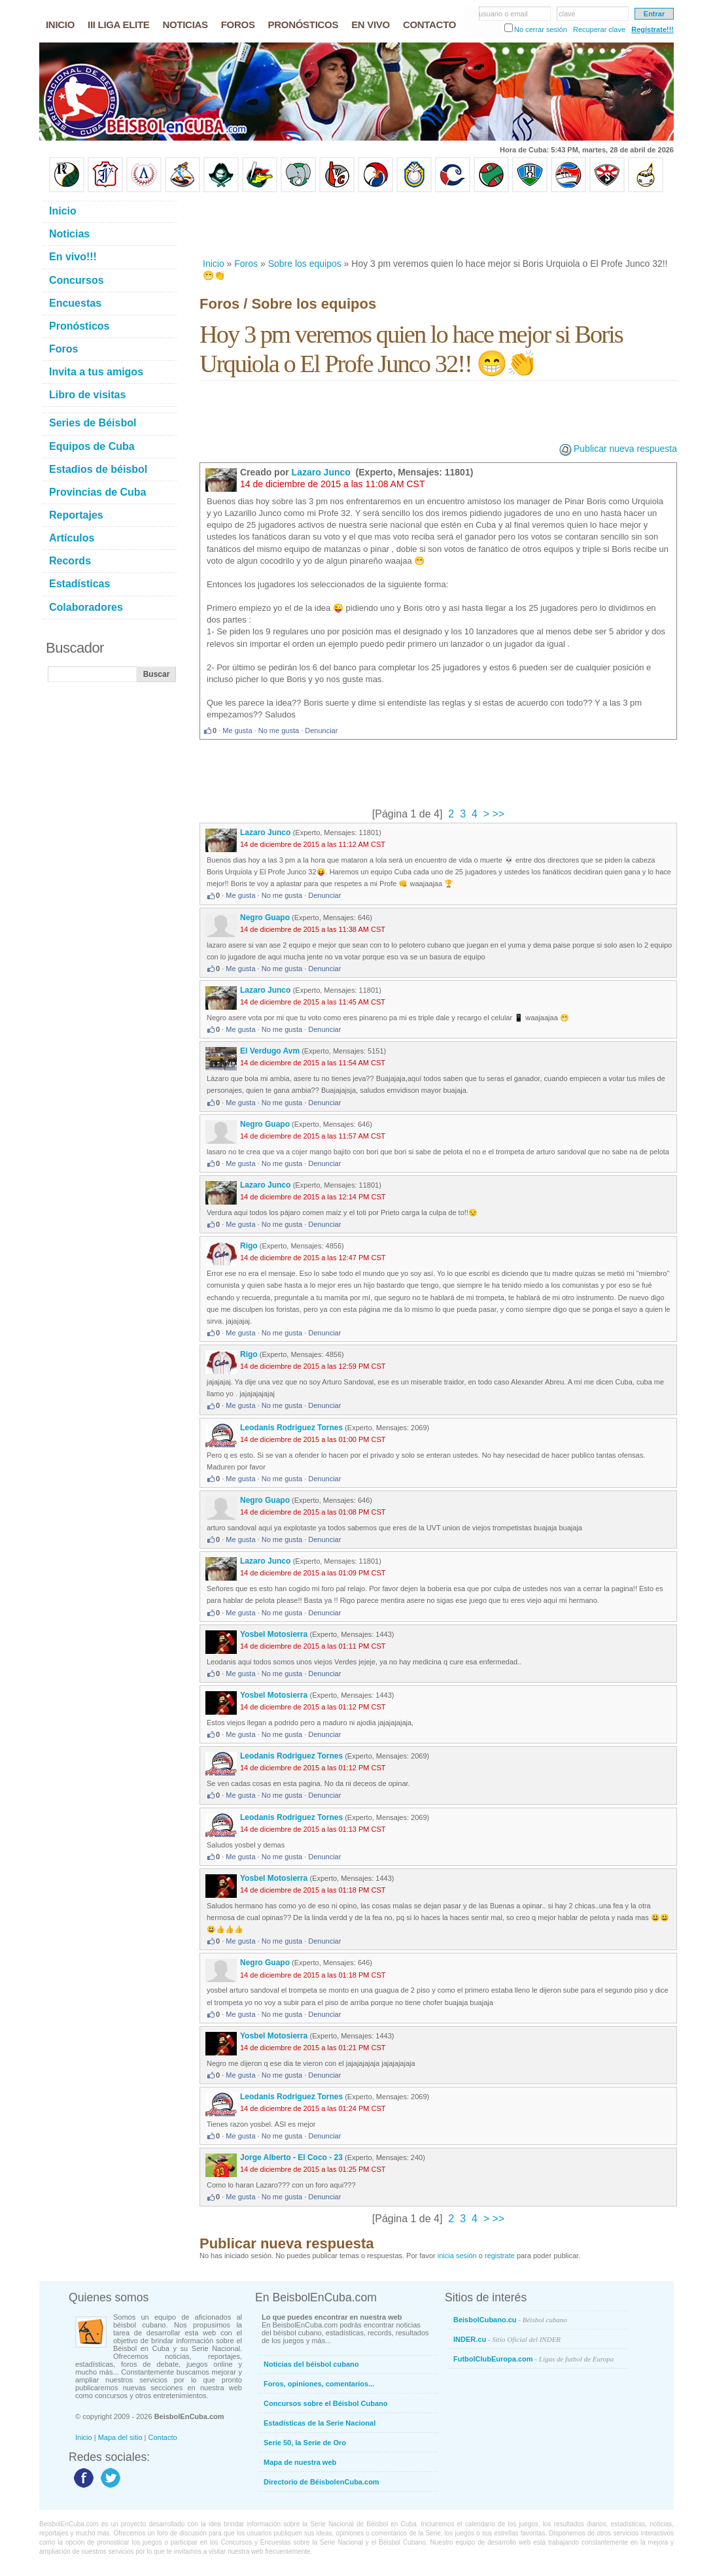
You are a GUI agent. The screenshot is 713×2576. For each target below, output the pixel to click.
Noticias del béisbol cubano (311, 2364)
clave (567, 14)
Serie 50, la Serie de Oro (305, 2443)
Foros (246, 263)
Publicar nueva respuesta (625, 448)
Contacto (162, 2437)
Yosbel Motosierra (274, 1634)
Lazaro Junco (322, 472)
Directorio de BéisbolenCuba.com (321, 2482)
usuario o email (503, 14)
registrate (500, 2255)
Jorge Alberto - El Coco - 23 (291, 2157)
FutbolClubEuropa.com (533, 2359)
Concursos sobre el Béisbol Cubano (325, 2403)
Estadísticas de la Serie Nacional (319, 2423)
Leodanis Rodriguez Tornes (291, 1427)
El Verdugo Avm (270, 1051)
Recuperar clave (599, 29)
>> (496, 813)
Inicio (213, 263)
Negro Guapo (265, 917)
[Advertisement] (438, 225)
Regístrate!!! (652, 29)
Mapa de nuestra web (300, 2462)
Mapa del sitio (120, 2437)
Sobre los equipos (304, 263)
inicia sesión (457, 2255)
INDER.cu (507, 2339)
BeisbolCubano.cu (510, 2320)
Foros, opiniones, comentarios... (319, 2384)
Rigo (249, 1245)
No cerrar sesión (540, 29)
